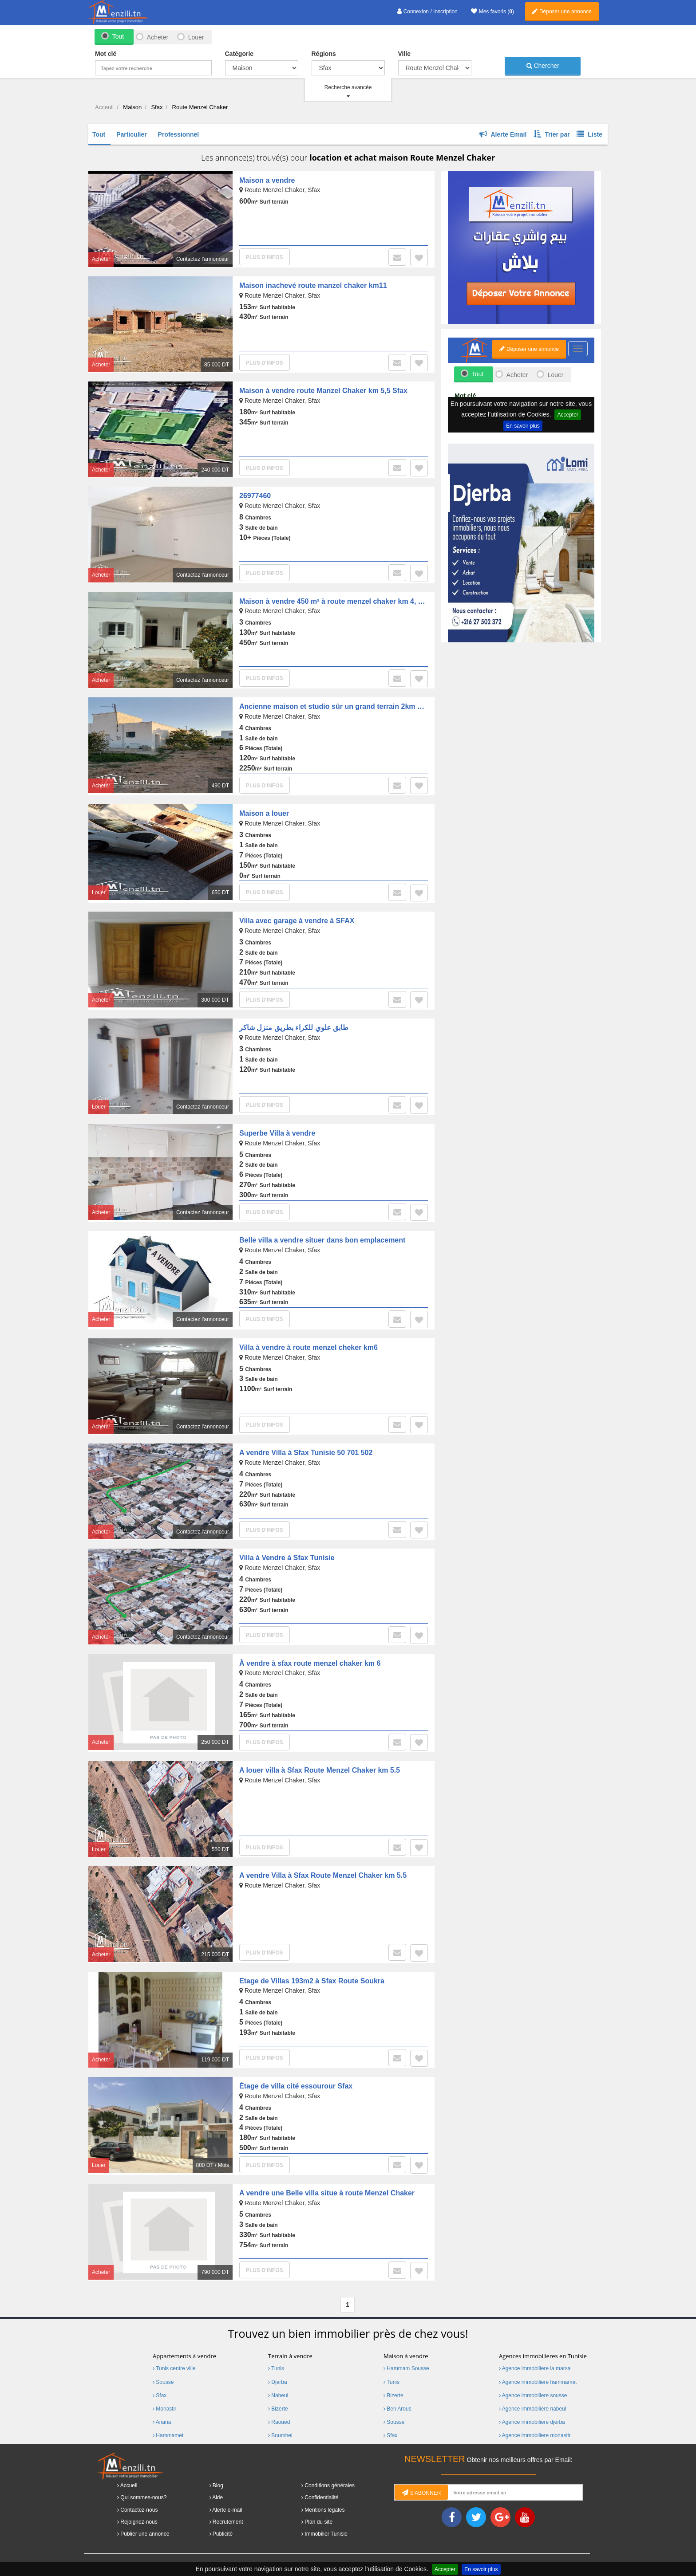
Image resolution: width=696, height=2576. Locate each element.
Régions (324, 53)
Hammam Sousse (406, 2368)
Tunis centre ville (174, 2368)
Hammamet (168, 2435)
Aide (217, 2497)
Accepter (445, 2569)
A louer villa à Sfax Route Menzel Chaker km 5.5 (319, 1770)
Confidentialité (321, 2497)
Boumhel (280, 2435)
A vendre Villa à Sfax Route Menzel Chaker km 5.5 (323, 1875)
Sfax (159, 2395)
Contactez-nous (139, 2510)
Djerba (277, 2382)
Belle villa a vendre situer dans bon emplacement (322, 1240)
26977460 (255, 495)
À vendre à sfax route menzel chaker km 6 (309, 1663)
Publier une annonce (144, 2534)
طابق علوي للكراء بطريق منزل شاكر (293, 1027)
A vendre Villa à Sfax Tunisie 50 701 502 (305, 1452)
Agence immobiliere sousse (533, 2395)
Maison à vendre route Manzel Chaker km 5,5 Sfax (323, 390)
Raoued (279, 2422)
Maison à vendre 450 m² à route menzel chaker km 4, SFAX (338, 601)
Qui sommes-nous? (143, 2497)
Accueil (129, 2485)
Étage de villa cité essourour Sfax (295, 2086)
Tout (118, 36)
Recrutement (228, 2522)
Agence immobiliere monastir (534, 2435)
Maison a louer (264, 813)
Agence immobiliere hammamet (538, 2382)
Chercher (542, 65)
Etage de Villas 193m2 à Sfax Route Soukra (311, 1981)
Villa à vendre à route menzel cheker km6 (308, 1347)
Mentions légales (324, 2510)
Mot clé (105, 53)
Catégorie (239, 53)
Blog (218, 2485)
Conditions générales (329, 2485)
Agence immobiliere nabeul (532, 2409)
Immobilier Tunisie (326, 2534)
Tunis (276, 2368)
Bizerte (278, 2409)
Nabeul (278, 2395)
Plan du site (318, 2522)
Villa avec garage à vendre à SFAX (296, 920)
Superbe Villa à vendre (277, 1133)
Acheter (157, 37)
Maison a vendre (267, 180)
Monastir (164, 2409)
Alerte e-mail (227, 2510)
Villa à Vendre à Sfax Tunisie (287, 1557)
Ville (404, 53)
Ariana (162, 2422)
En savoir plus (481, 2569)
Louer (196, 37)
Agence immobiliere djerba (532, 2422)
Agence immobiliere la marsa (534, 2368)
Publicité (223, 2534)
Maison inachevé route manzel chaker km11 (313, 285)
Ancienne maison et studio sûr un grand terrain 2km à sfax (338, 706)
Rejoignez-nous (138, 2522)
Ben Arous (397, 2409)
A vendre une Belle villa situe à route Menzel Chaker (327, 2193)
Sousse (163, 2382)
